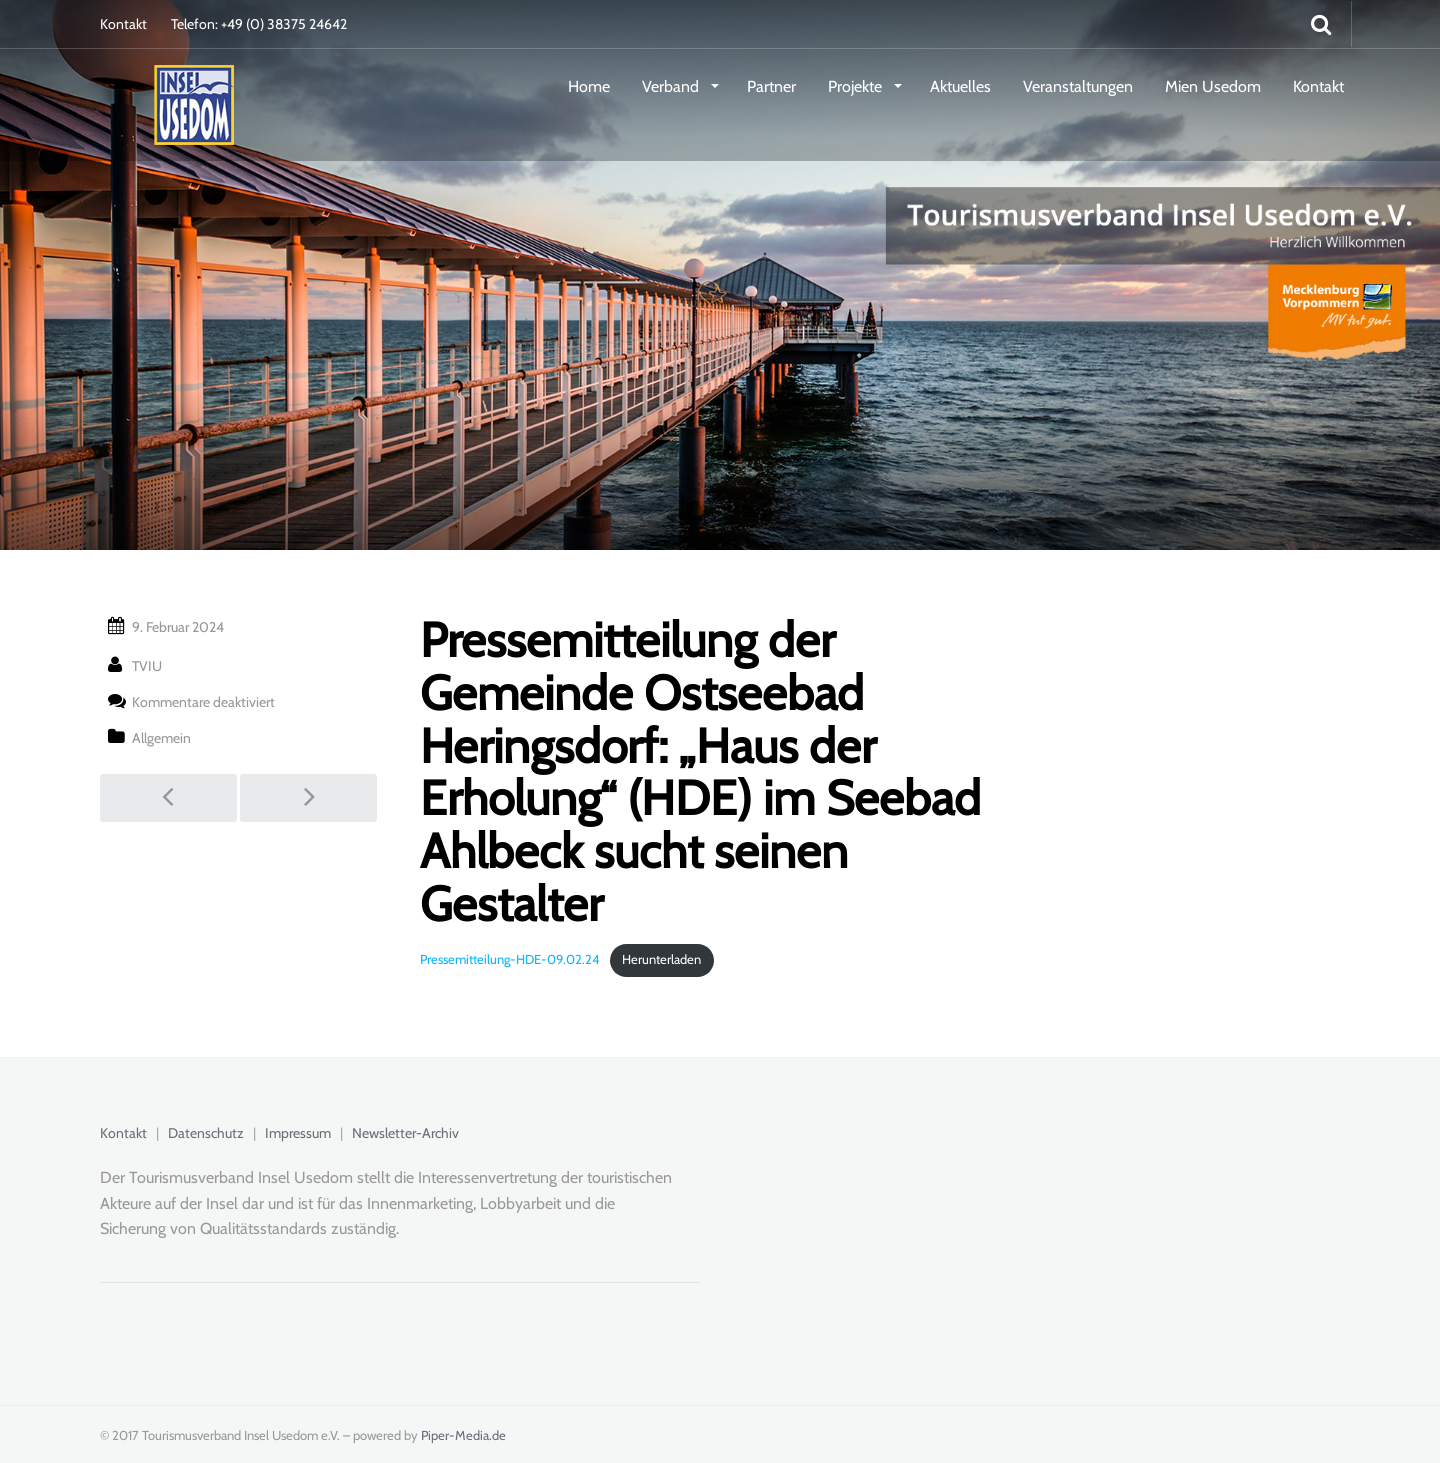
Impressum (298, 1133)
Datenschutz (206, 1133)
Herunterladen (661, 959)
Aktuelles (960, 86)
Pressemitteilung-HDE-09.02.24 (510, 959)
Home (589, 86)
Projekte (857, 86)
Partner (771, 86)
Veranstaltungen (1078, 86)
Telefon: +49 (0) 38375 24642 (259, 24)
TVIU (147, 666)
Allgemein (161, 738)
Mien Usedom (1213, 86)
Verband (672, 86)
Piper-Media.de (463, 1435)
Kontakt (123, 24)
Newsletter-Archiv (405, 1133)
